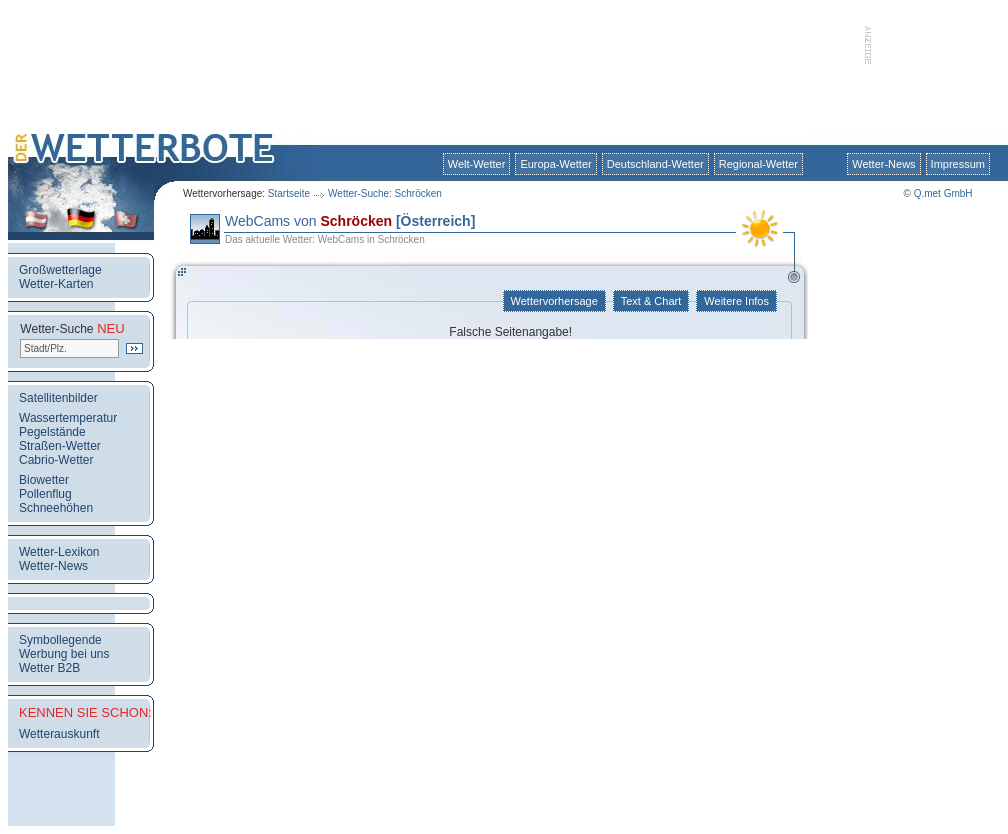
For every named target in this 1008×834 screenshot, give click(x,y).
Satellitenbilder (58, 398)
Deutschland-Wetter (655, 164)
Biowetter (44, 480)
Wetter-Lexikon (59, 552)
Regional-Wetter (758, 164)
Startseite (289, 193)
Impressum (958, 164)
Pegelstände (52, 432)
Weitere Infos (736, 301)
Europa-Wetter (555, 164)
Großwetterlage (60, 270)
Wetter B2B (49, 668)
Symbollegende (60, 640)
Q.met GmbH (943, 193)
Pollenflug (45, 494)
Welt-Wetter (477, 164)
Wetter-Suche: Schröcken (385, 193)
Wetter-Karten (56, 284)
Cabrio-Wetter (56, 460)
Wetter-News (883, 164)
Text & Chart (651, 301)
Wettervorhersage (554, 301)
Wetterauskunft (59, 734)
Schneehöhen (56, 508)
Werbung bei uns (64, 654)
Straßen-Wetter (60, 446)
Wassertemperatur (68, 418)
